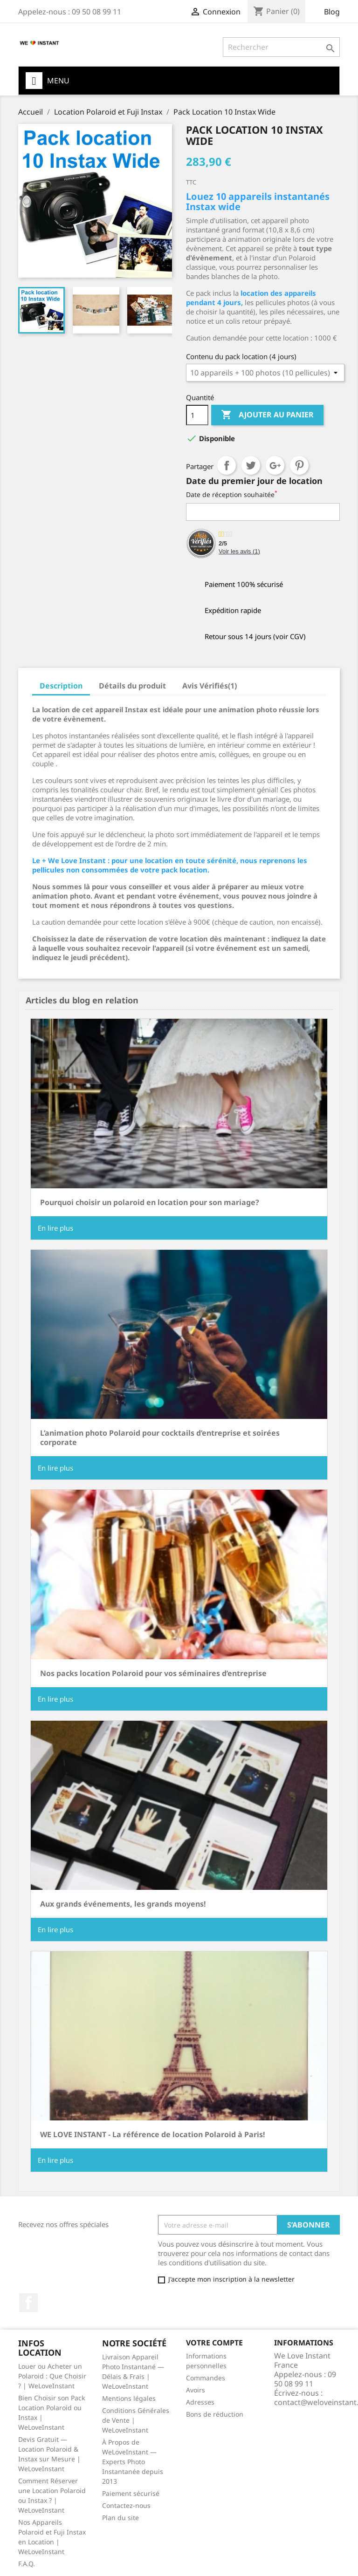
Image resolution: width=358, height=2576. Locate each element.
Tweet (250, 465)
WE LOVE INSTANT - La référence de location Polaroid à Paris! (152, 2134)
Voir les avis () (239, 551)
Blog (332, 12)
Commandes (205, 2377)
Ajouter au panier (267, 415)
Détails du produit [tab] (132, 686)
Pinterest (299, 465)
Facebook (28, 2302)
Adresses (200, 2402)
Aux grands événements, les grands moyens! (123, 1904)
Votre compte (214, 2342)
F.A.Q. (26, 2563)
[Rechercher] (281, 47)
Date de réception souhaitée (231, 494)
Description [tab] (61, 686)
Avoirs (195, 2389)
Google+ (275, 465)
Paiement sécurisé (130, 2493)
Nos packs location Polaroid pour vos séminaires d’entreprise (153, 1673)
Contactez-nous (126, 2505)
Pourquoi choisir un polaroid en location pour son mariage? (149, 1202)
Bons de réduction (214, 2414)
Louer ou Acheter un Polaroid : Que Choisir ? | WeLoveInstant (52, 2376)
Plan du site (120, 2517)
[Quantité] (197, 415)
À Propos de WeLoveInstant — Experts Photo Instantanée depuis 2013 (132, 2462)
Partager (226, 465)
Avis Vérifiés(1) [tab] (209, 686)
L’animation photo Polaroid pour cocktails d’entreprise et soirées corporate (160, 1437)
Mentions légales (129, 2398)
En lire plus (55, 1228)
